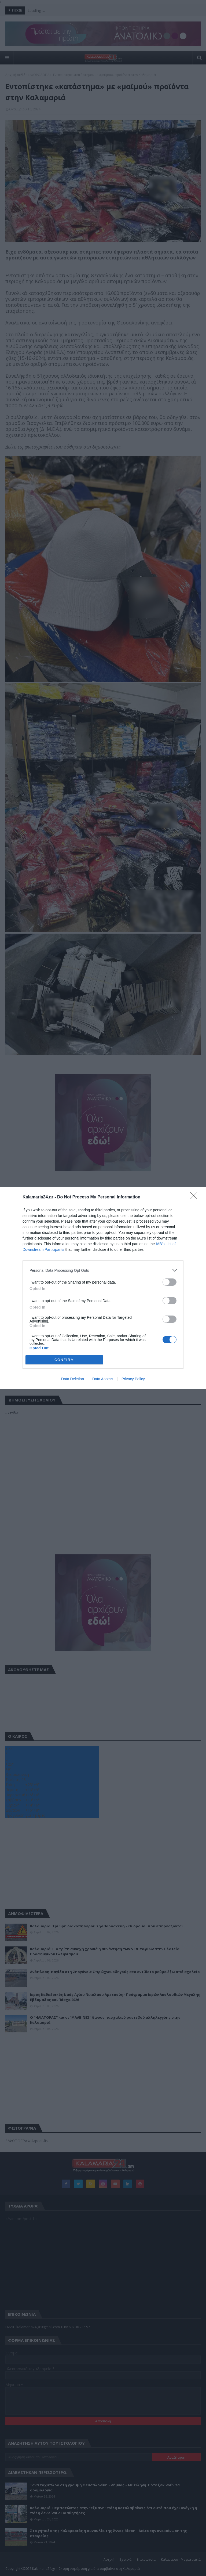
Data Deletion (72, 1379)
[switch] (169, 1282)
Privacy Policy (133, 1379)
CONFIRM (64, 1360)
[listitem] (103, 1270)
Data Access (102, 1379)
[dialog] (103, 1288)
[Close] (195, 1197)
